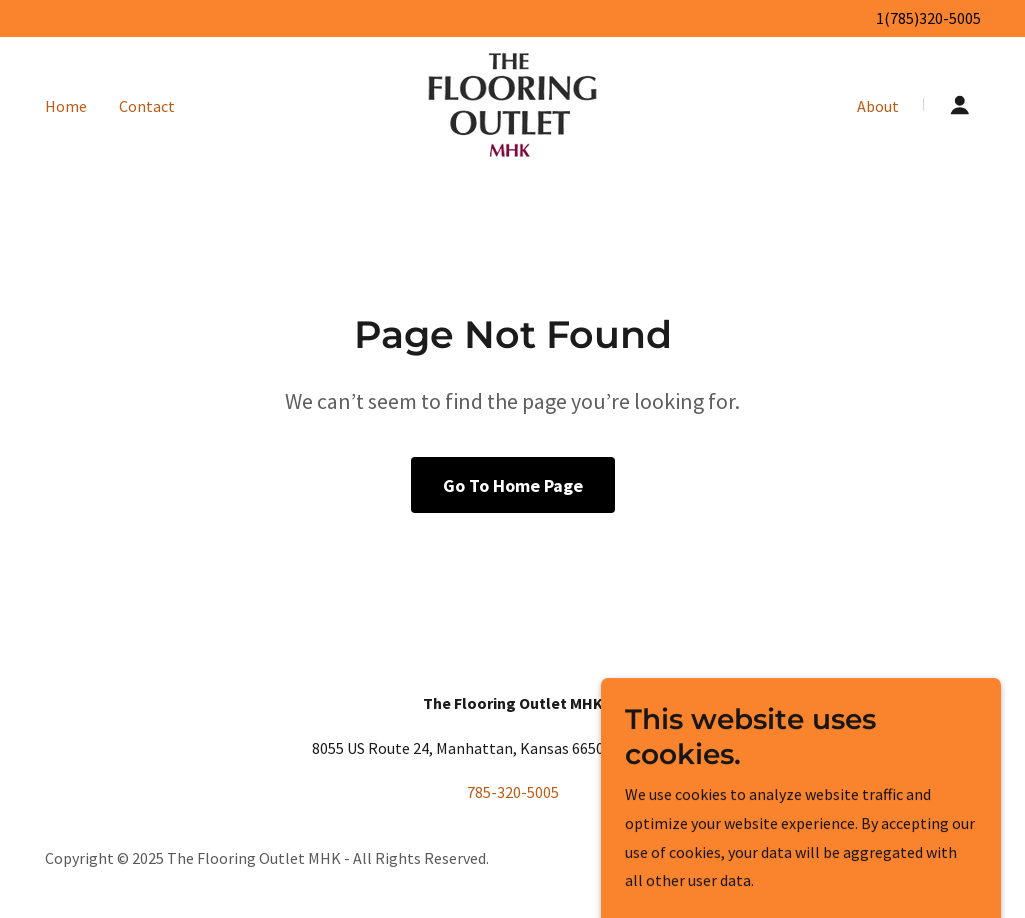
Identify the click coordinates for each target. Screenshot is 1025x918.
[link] (512, 103)
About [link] (878, 106)
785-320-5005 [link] (513, 792)
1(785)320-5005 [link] (928, 18)
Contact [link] (147, 106)
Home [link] (66, 106)
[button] (960, 105)
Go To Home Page (513, 485)
